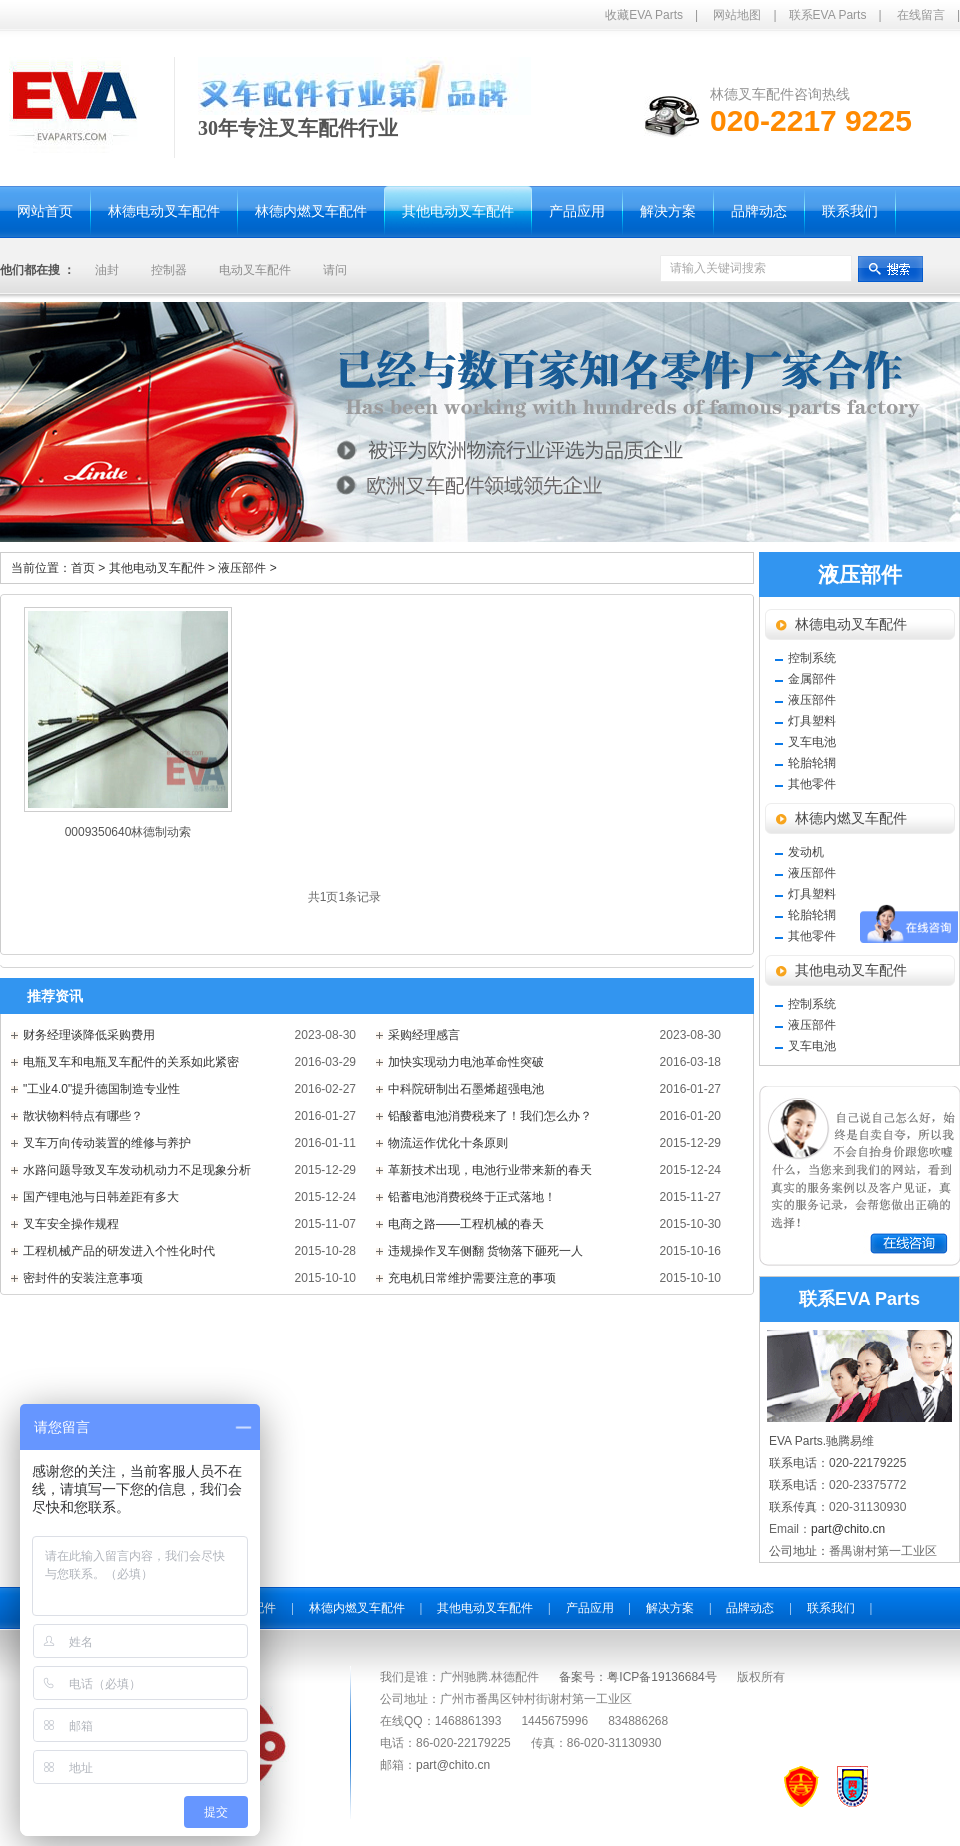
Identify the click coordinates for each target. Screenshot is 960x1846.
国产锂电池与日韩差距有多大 (101, 1197)
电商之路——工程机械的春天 (466, 1224)
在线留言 (921, 15)
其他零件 (812, 784)
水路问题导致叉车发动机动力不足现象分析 (137, 1170)
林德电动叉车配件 (851, 624)
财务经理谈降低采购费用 (89, 1035)
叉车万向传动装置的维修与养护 (107, 1143)
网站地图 (737, 15)
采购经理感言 (424, 1035)
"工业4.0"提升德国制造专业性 (101, 1089)
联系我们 (831, 1608)
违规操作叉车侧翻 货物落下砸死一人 (485, 1251)
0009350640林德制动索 (128, 832)
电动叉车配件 (255, 270)
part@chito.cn (848, 1529)
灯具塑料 (812, 721)
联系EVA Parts (828, 15)
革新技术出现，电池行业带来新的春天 (490, 1170)
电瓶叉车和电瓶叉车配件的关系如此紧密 (131, 1062)
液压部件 (247, 568)
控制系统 (812, 658)
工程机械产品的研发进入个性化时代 (119, 1251)
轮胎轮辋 (812, 763)
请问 (335, 270)
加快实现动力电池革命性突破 (466, 1062)
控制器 (169, 270)
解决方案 (670, 1608)
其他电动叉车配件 (164, 568)
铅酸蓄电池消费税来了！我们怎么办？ (490, 1116)
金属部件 (812, 679)
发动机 (806, 852)
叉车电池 (812, 742)
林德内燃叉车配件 (851, 818)
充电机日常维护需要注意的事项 (472, 1278)
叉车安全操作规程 (71, 1224)
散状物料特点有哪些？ (83, 1116)
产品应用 (590, 1608)
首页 (83, 568)
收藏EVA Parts (644, 15)
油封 (107, 270)
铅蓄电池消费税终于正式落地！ (472, 1197)
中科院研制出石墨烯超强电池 (466, 1089)
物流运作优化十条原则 (448, 1143)
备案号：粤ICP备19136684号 (637, 1677)
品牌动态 (750, 1608)
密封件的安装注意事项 (83, 1278)
